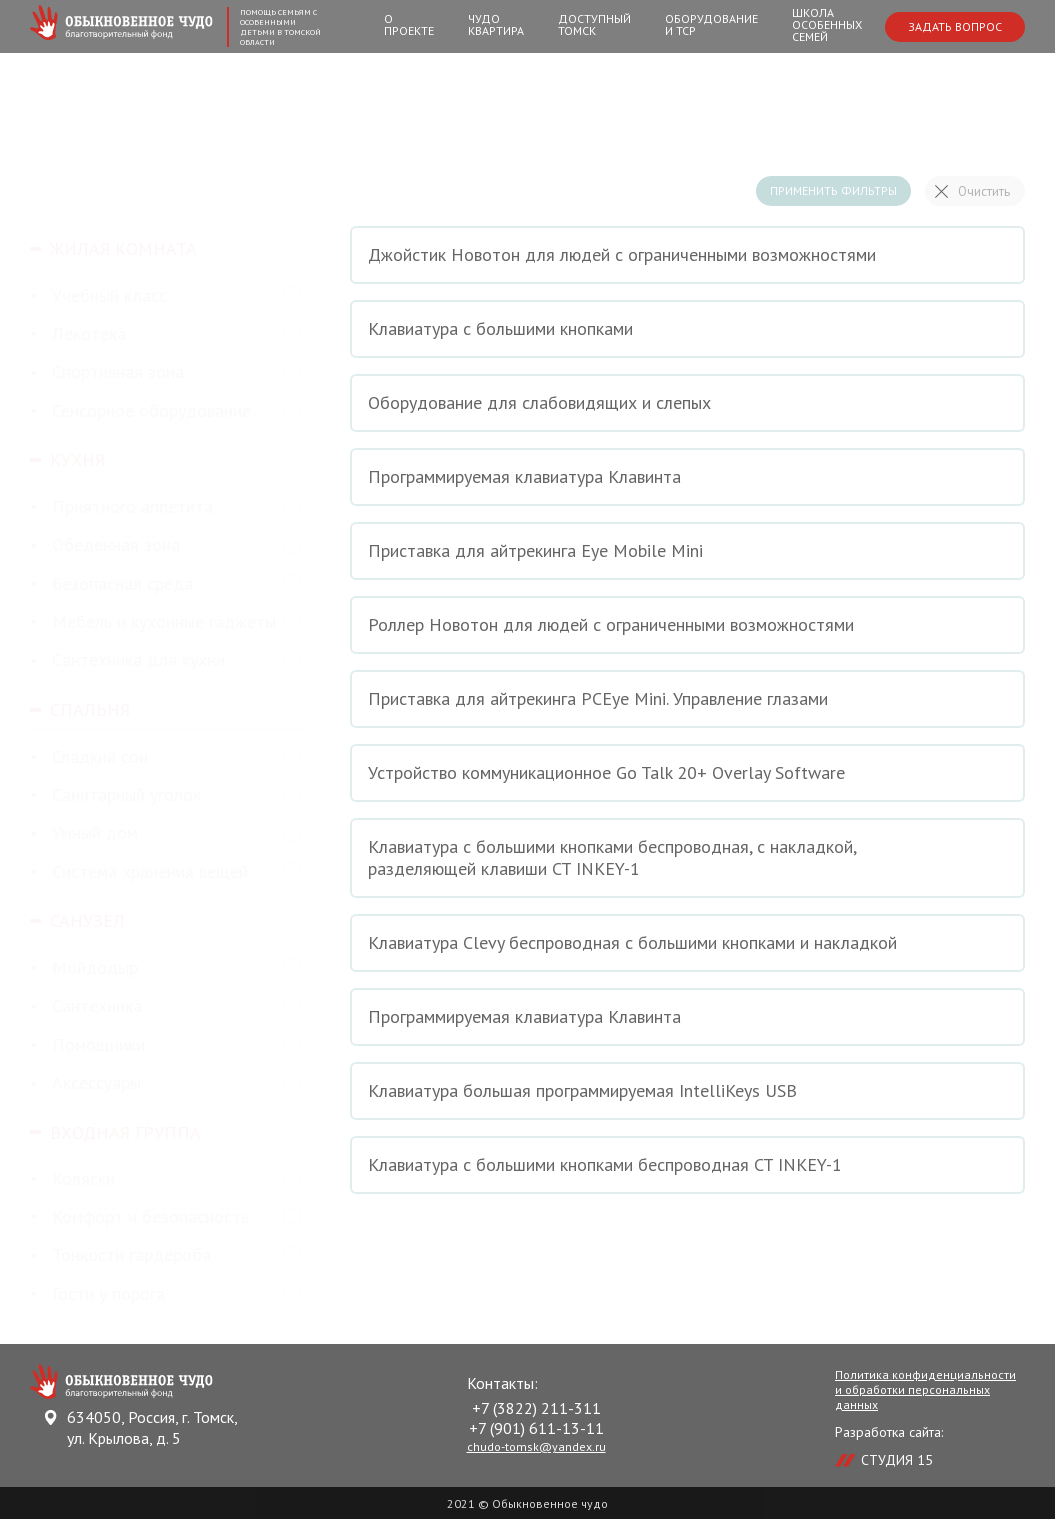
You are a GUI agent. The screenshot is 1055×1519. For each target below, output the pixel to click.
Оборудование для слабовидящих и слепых (687, 403)
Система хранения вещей (139, 872)
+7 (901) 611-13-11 (536, 1428)
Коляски (72, 1179)
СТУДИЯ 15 (897, 1460)
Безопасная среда (111, 584)
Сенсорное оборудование (140, 411)
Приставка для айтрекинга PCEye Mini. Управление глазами (687, 699)
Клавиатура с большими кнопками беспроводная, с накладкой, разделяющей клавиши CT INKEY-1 (687, 857)
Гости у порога (97, 1294)
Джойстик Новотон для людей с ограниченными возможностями (687, 255)
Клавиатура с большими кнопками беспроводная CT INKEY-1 (687, 1165)
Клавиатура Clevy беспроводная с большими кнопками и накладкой (687, 943)
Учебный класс (98, 296)
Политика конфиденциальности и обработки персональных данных (925, 1389)
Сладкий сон (89, 757)
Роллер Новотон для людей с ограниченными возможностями (687, 625)
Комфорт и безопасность (139, 1217)
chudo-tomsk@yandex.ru (536, 1446)
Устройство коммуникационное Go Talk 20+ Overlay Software (687, 773)
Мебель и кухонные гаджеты (153, 622)
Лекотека (78, 334)
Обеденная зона (105, 545)
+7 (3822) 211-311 (536, 1408)
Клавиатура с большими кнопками (687, 329)
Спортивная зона (107, 372)
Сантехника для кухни (127, 660)
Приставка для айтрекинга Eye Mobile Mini (687, 551)
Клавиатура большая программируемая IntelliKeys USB (687, 1091)
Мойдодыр (84, 968)
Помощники (87, 1045)
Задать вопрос (955, 26)
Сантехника (86, 1006)
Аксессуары (85, 1083)
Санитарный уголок (115, 795)
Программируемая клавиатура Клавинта (687, 477)
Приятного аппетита (121, 507)
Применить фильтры (833, 190)
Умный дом (84, 833)
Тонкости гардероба (120, 1255)
